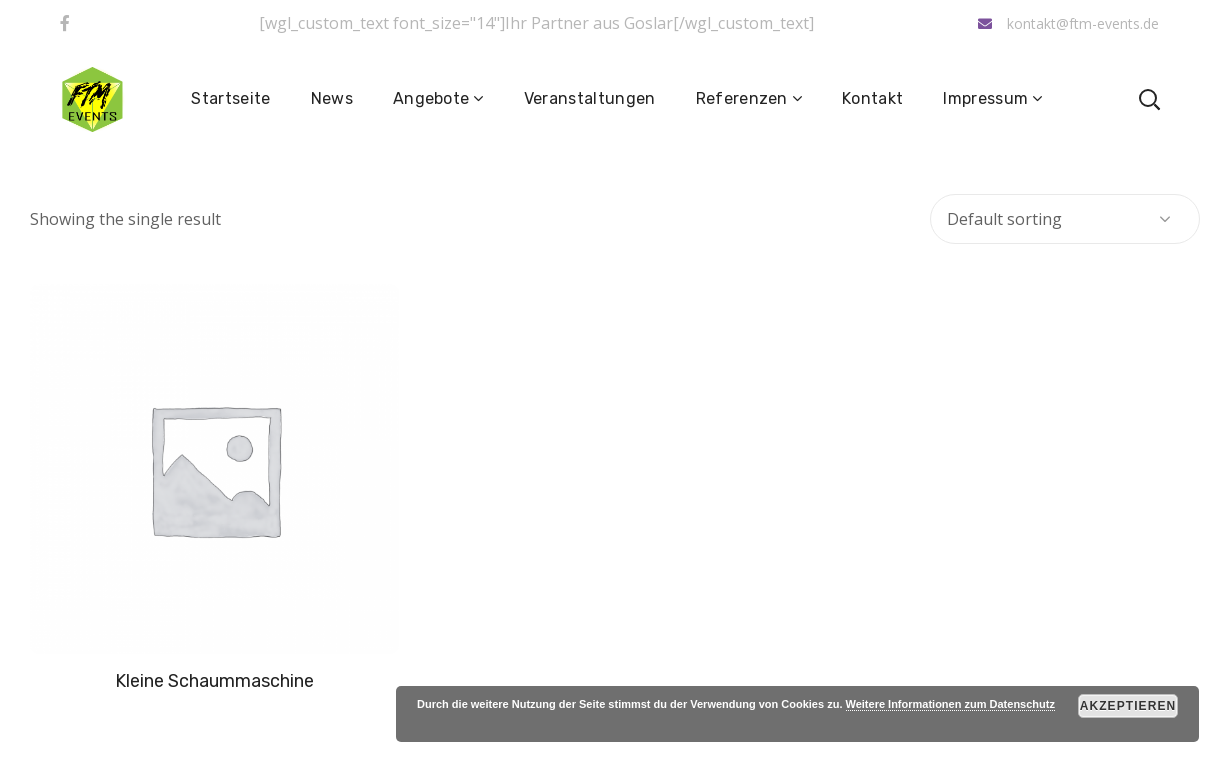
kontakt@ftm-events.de (1068, 23)
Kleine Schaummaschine (214, 681)
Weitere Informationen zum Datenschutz (950, 704)
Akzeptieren (1128, 706)
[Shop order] (1065, 219)
